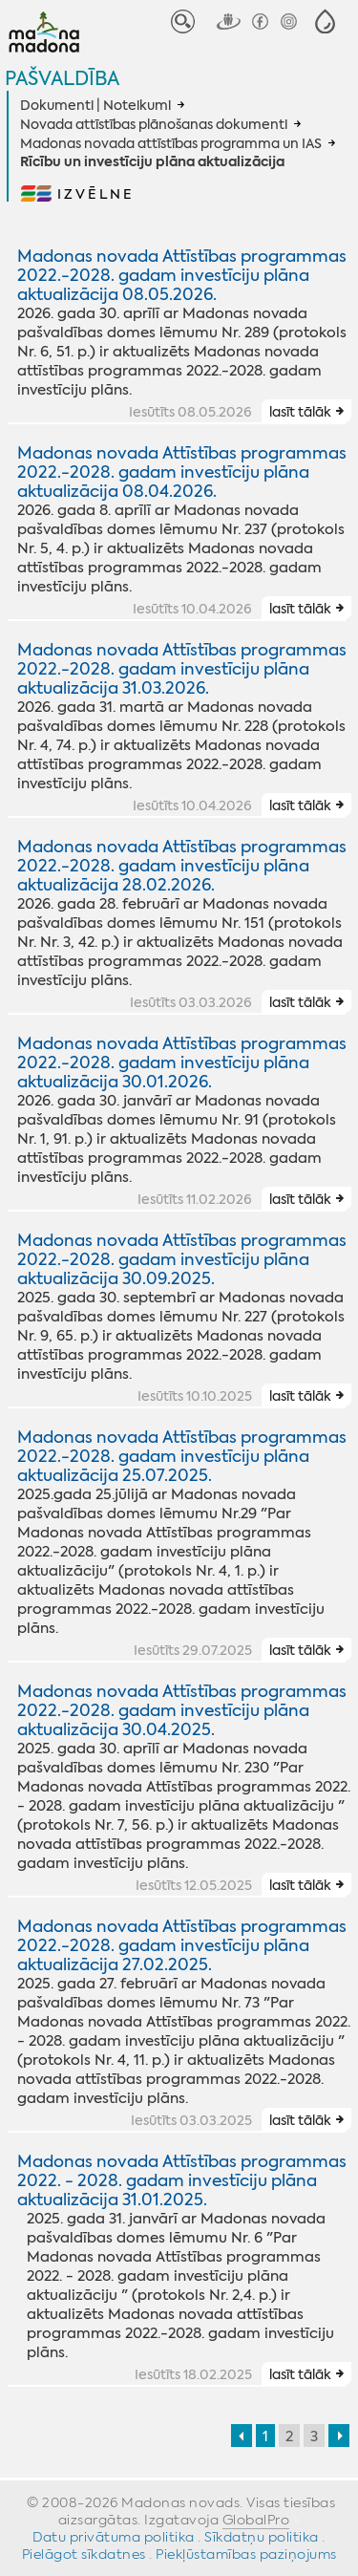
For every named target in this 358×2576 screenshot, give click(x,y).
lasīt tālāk (300, 411)
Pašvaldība (62, 78)
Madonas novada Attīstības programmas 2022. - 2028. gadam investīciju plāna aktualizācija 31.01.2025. (182, 2180)
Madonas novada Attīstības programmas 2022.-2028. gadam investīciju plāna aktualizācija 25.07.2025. (182, 1456)
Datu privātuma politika (113, 2536)
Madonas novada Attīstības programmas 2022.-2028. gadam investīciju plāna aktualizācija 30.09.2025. (182, 1259)
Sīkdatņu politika (261, 2536)
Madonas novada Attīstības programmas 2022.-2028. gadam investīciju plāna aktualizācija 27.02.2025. (182, 1945)
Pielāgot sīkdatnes (84, 2554)
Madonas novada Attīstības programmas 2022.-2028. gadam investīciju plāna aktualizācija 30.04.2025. (182, 1710)
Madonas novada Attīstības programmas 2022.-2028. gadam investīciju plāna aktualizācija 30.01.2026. (182, 1062)
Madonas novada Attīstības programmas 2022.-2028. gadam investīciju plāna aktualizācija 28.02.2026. (182, 865)
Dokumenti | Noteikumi (95, 105)
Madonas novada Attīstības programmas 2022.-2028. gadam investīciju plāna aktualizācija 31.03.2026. (182, 668)
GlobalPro (256, 2519)
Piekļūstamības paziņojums (246, 2554)
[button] (325, 21)
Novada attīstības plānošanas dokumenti (153, 124)
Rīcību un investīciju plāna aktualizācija (152, 162)
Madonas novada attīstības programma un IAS (171, 143)
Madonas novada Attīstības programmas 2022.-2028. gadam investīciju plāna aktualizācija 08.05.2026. (182, 275)
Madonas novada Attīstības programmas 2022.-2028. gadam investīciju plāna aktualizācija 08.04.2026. (182, 472)
